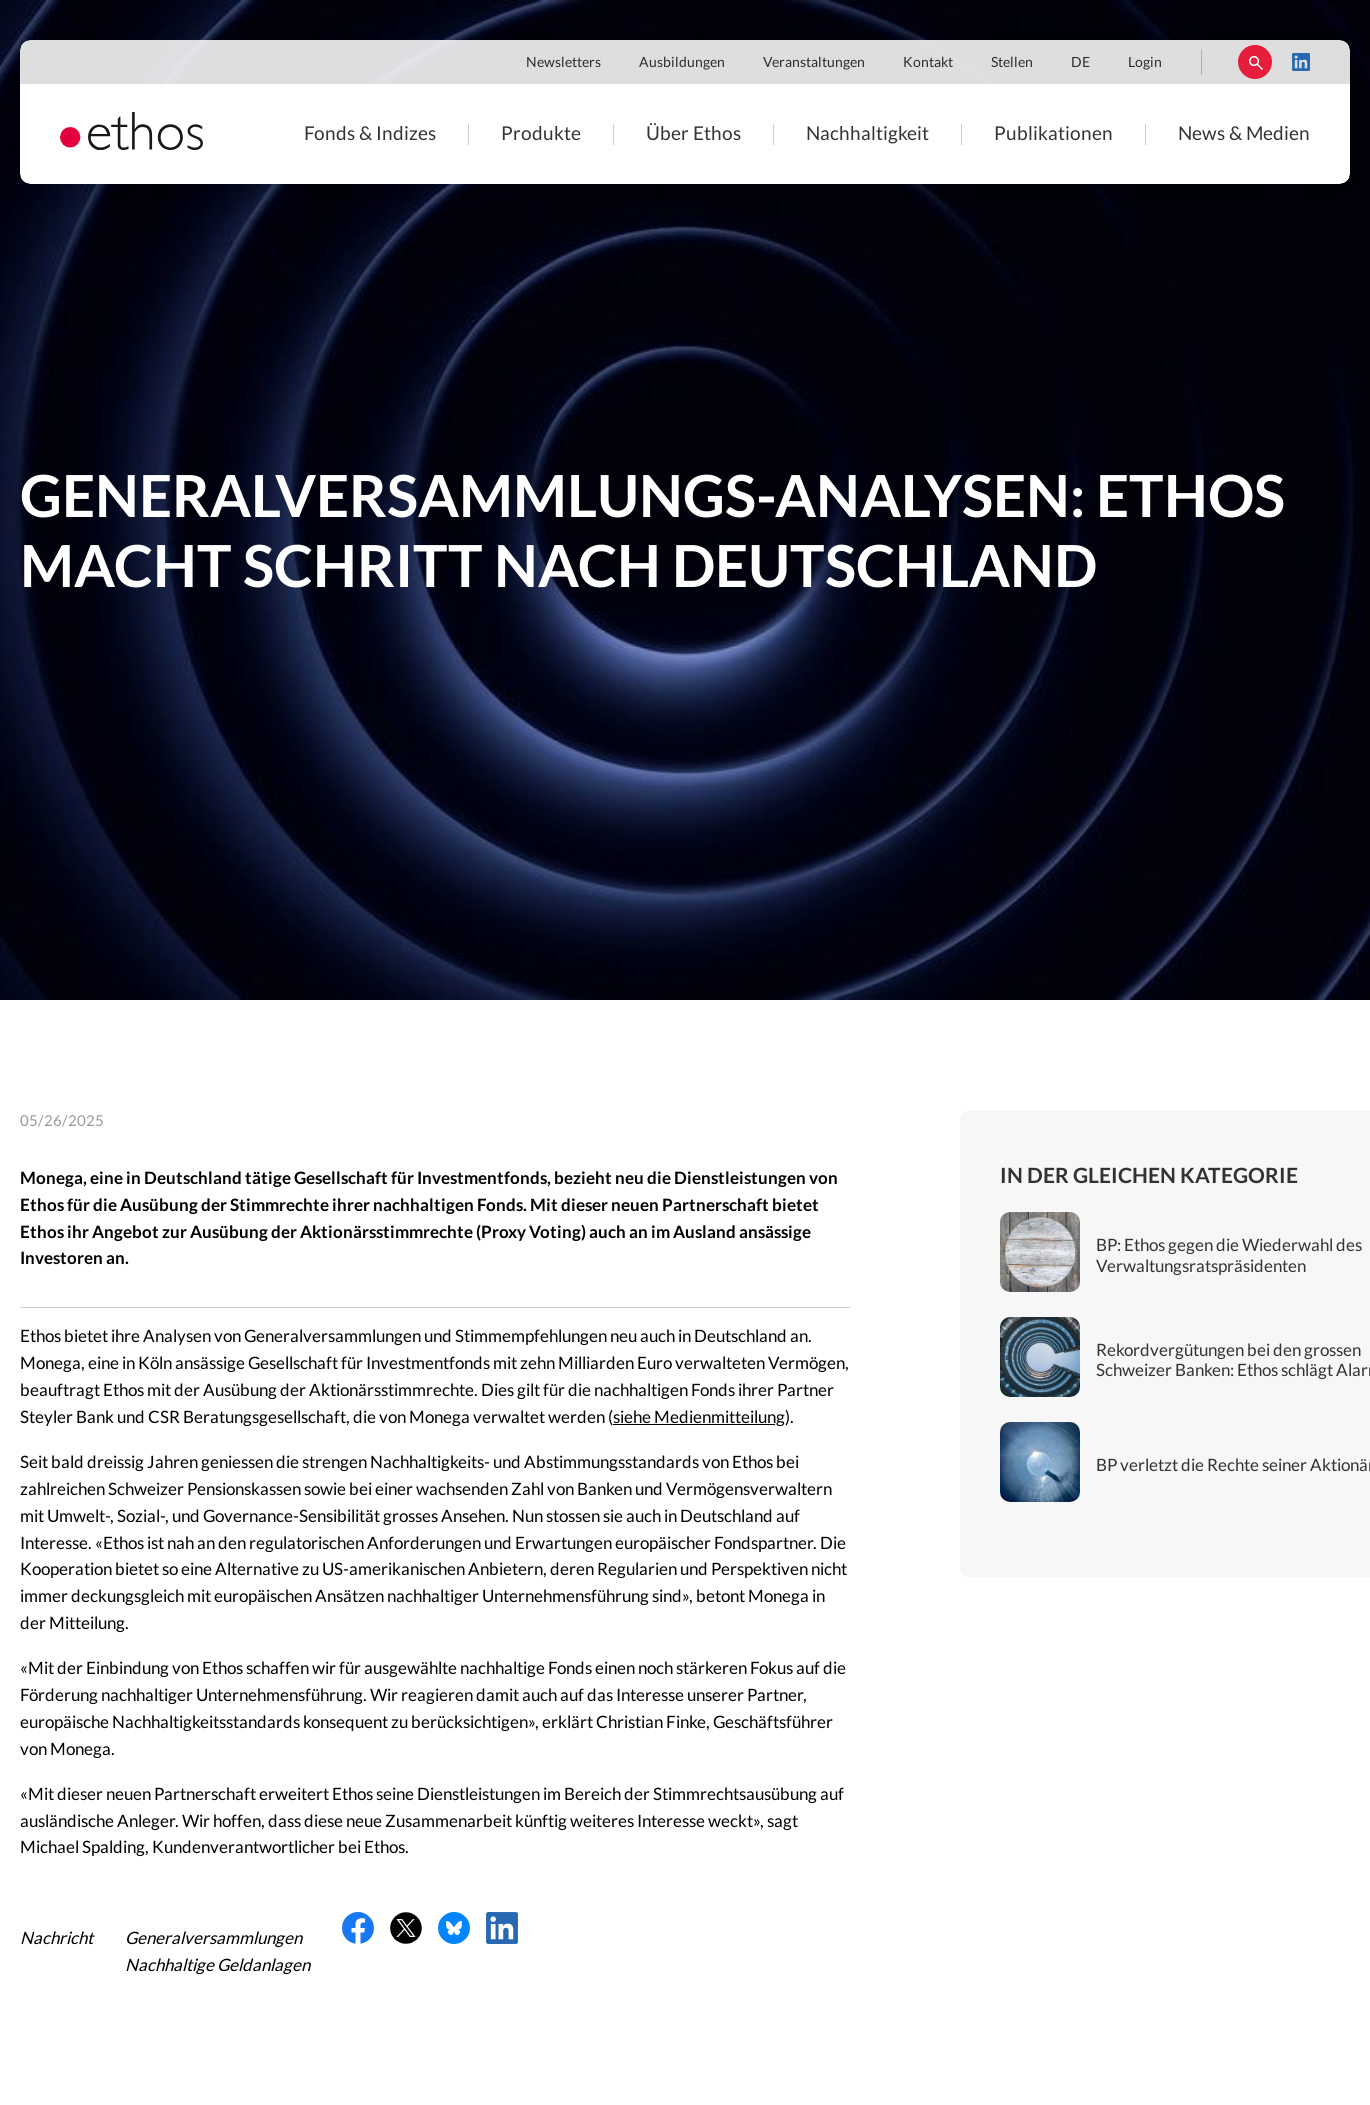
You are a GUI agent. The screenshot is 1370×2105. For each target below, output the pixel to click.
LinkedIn (1301, 62)
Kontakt (928, 63)
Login (1145, 63)
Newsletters (563, 63)
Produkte (541, 134)
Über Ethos (693, 134)
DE (1080, 63)
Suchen (1255, 62)
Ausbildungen (682, 63)
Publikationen (1053, 134)
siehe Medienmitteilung (699, 1417)
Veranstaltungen (814, 63)
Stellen (1012, 63)
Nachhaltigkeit (867, 134)
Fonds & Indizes (370, 134)
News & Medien (1244, 134)
